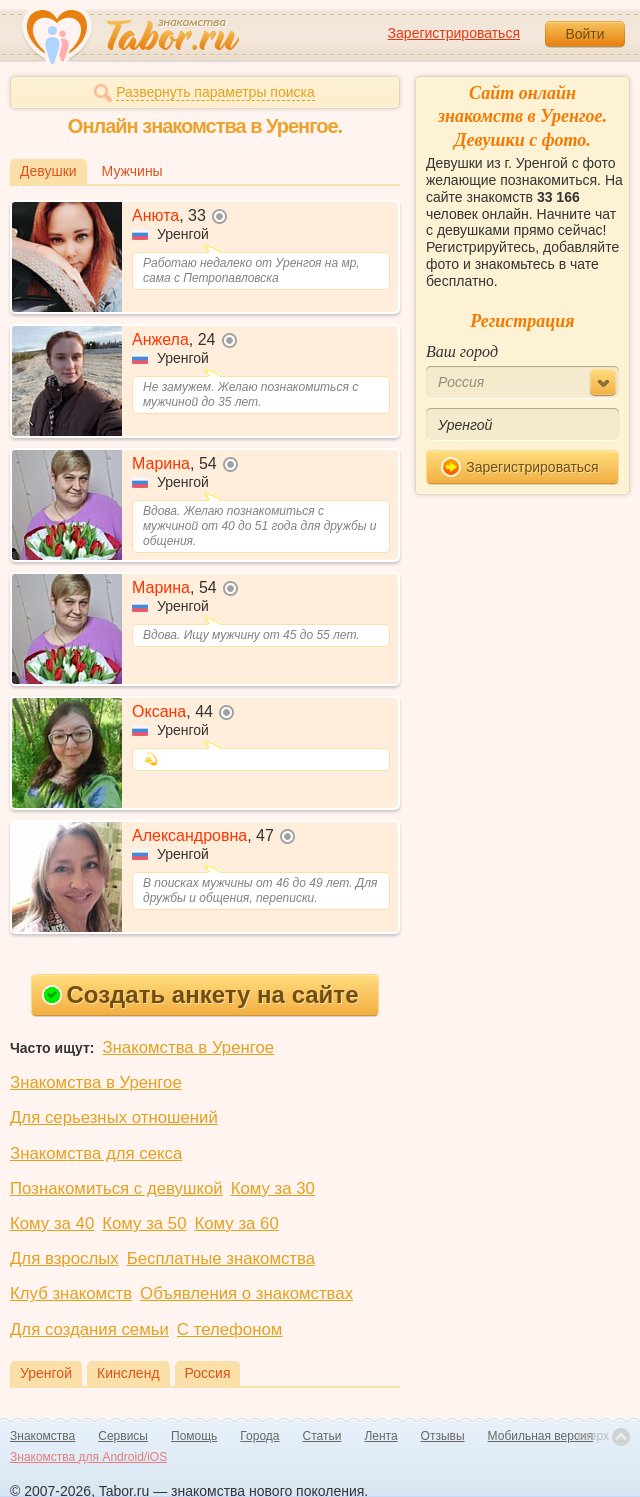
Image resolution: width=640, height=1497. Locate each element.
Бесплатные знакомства (221, 1258)
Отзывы (443, 1436)
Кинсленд (128, 1373)
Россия (208, 1373)
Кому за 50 (144, 1223)
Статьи (322, 1436)
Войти (584, 34)
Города (259, 1436)
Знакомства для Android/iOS (88, 1457)
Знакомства (42, 1436)
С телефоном (229, 1329)
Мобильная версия (541, 1436)
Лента (380, 1436)
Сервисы (123, 1436)
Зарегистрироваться (454, 33)
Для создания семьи (89, 1329)
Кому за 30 (273, 1188)
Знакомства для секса (96, 1153)
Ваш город (462, 351)
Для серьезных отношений (114, 1117)
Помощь (194, 1436)
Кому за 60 (237, 1223)
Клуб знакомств (71, 1293)
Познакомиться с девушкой (116, 1188)
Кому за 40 (52, 1223)
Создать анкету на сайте (200, 994)
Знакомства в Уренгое (188, 1047)
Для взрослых (64, 1258)
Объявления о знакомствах (246, 1293)
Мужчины (132, 171)
